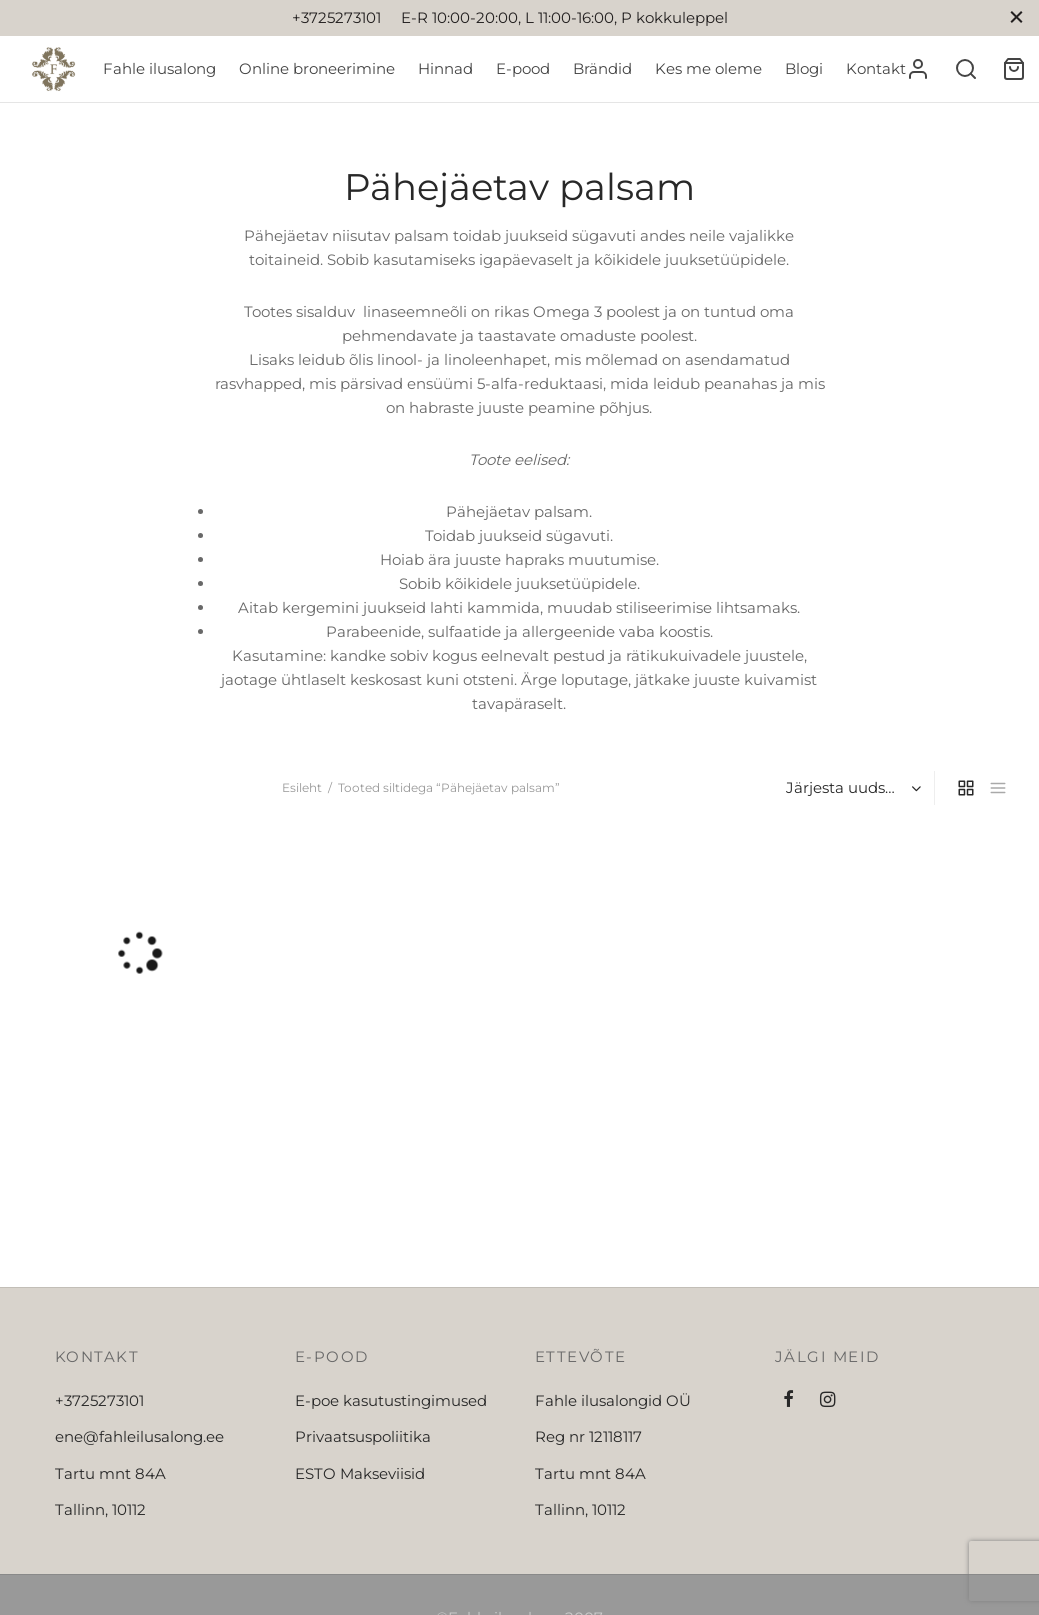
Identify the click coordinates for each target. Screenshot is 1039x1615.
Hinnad (445, 68)
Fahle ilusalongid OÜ (613, 1400)
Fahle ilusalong (159, 68)
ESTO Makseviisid (360, 1473)
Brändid (602, 68)
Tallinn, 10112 (100, 1509)
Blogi (804, 68)
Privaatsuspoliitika (363, 1436)
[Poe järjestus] (851, 788)
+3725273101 (99, 1400)
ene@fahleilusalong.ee (139, 1436)
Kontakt (876, 68)
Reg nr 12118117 (588, 1436)
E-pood (523, 68)
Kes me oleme (708, 68)
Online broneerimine (317, 68)
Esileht (302, 787)
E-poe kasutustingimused (391, 1400)
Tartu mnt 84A (110, 1473)
